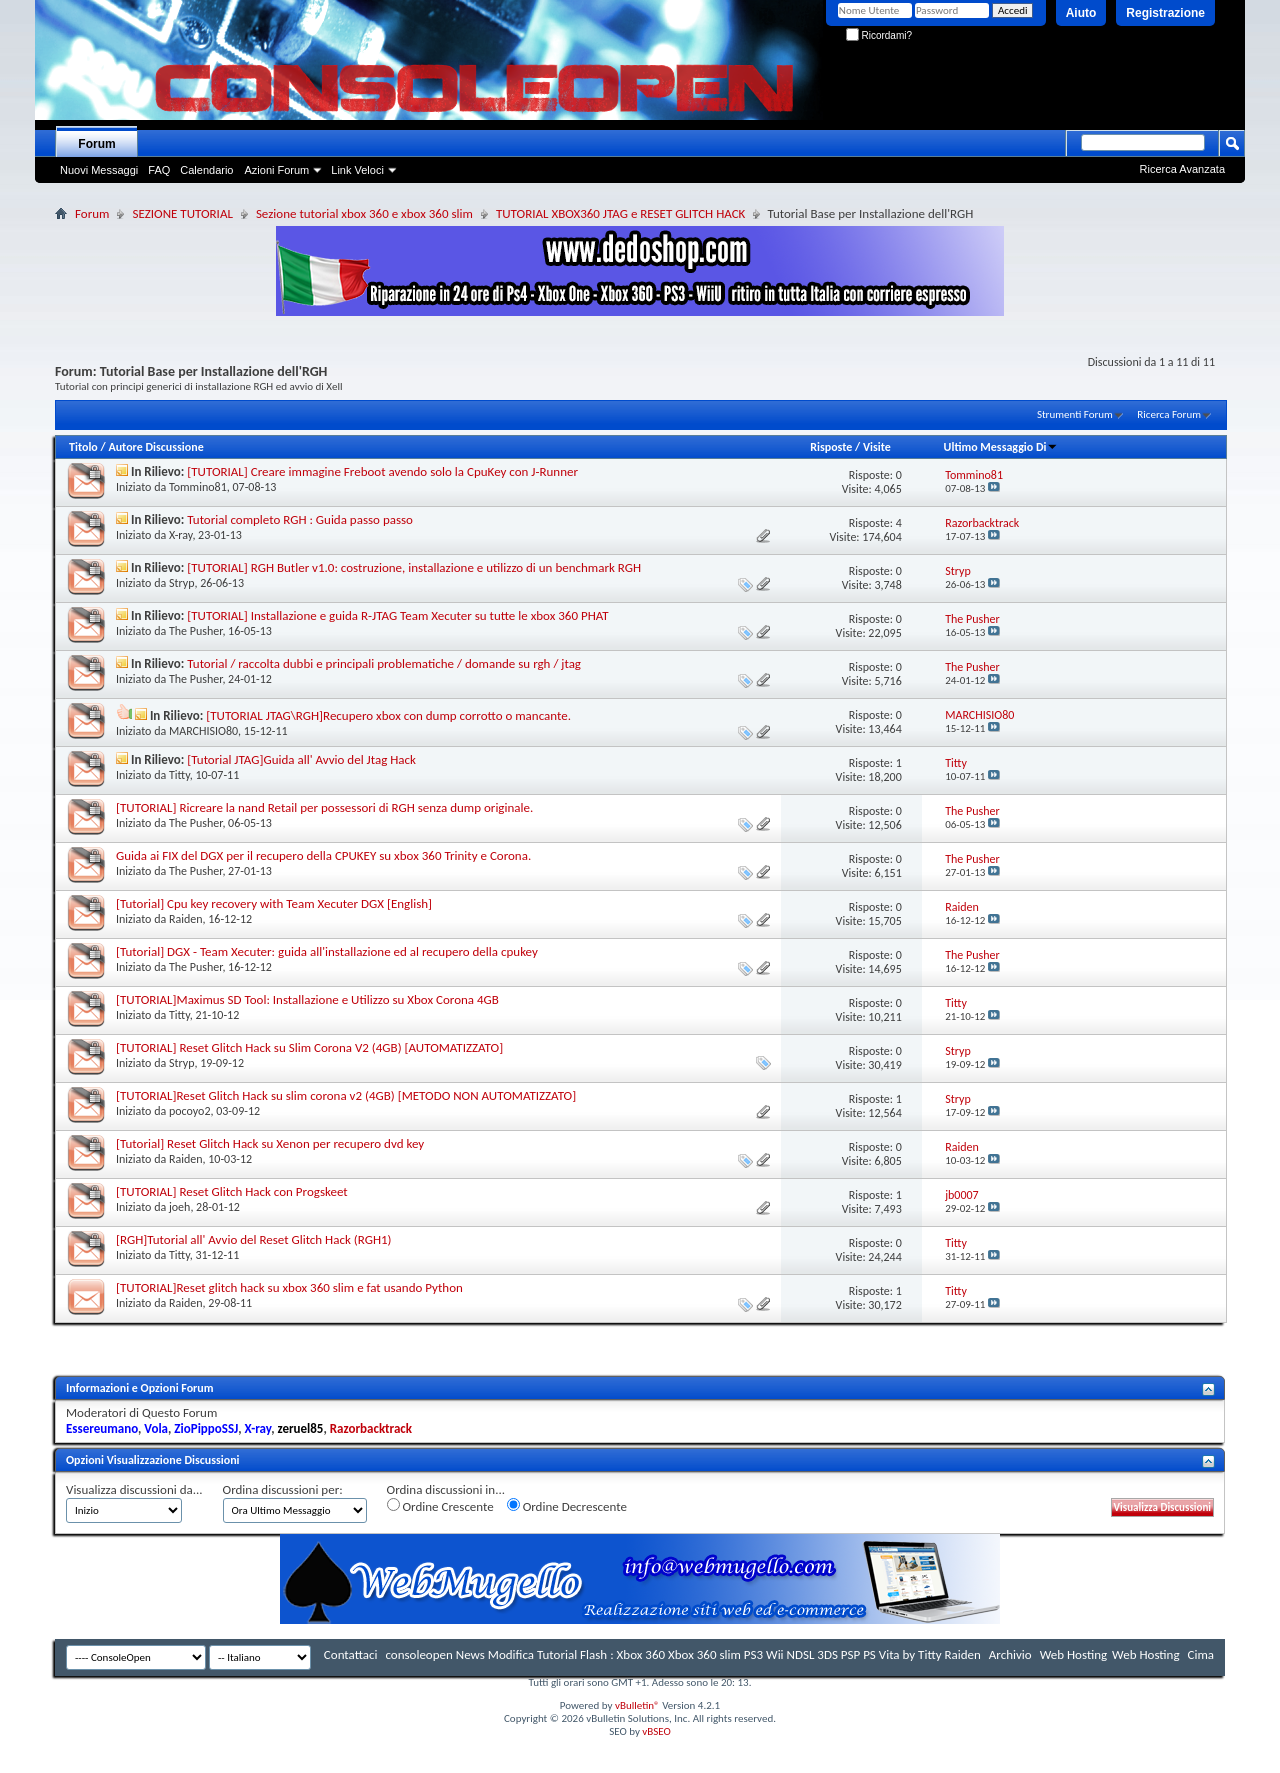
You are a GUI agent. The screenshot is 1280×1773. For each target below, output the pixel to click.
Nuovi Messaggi (99, 170)
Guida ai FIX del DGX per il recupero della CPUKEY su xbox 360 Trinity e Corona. (323, 855)
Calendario (206, 170)
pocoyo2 (190, 1111)
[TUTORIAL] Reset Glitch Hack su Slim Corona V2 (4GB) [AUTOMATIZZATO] (309, 1047)
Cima (1200, 1654)
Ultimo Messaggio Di (1001, 447)
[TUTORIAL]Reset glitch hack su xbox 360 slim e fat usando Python (289, 1287)
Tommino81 (198, 487)
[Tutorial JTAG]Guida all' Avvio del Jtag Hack (301, 759)
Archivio (1010, 1654)
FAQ (159, 170)
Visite (877, 447)
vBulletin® (637, 1705)
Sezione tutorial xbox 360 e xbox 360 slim (364, 213)
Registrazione (1165, 13)
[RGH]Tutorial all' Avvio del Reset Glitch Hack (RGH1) (254, 1239)
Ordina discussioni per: (283, 1489)
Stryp (182, 583)
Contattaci (351, 1654)
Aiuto (1081, 13)
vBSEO (656, 1731)
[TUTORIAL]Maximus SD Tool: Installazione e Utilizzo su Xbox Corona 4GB (307, 999)
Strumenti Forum (1075, 414)
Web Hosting (1073, 1654)
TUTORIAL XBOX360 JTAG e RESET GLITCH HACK (621, 213)
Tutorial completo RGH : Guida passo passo (300, 519)
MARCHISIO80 (203, 731)
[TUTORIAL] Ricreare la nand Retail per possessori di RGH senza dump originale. (324, 807)
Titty (179, 775)
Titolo (83, 447)
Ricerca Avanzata (1182, 169)
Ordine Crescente (440, 1506)
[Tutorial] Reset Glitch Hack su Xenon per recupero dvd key (270, 1143)
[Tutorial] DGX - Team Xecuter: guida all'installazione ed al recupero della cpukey (327, 951)
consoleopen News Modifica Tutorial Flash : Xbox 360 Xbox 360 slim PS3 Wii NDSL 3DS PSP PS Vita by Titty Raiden (682, 1654)
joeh (179, 1207)
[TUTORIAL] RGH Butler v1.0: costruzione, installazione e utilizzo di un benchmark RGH (414, 567)
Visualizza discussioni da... (134, 1489)
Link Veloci (357, 170)
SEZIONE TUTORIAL (182, 213)
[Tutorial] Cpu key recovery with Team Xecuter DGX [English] (274, 903)
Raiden (186, 919)
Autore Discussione (155, 447)
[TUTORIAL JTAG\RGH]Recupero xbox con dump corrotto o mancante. (388, 715)
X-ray (180, 535)
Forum (96, 144)
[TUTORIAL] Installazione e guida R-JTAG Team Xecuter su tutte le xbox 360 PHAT (397, 615)
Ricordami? (879, 35)
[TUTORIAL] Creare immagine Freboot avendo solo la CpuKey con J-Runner (382, 471)
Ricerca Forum (1169, 414)
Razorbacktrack (371, 1428)
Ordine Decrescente (567, 1506)
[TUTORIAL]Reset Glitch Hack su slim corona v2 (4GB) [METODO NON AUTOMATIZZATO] (346, 1095)
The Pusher (195, 631)
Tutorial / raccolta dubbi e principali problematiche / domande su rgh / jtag (384, 663)
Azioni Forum (276, 170)
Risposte (831, 447)
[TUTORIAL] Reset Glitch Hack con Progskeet (232, 1191)
